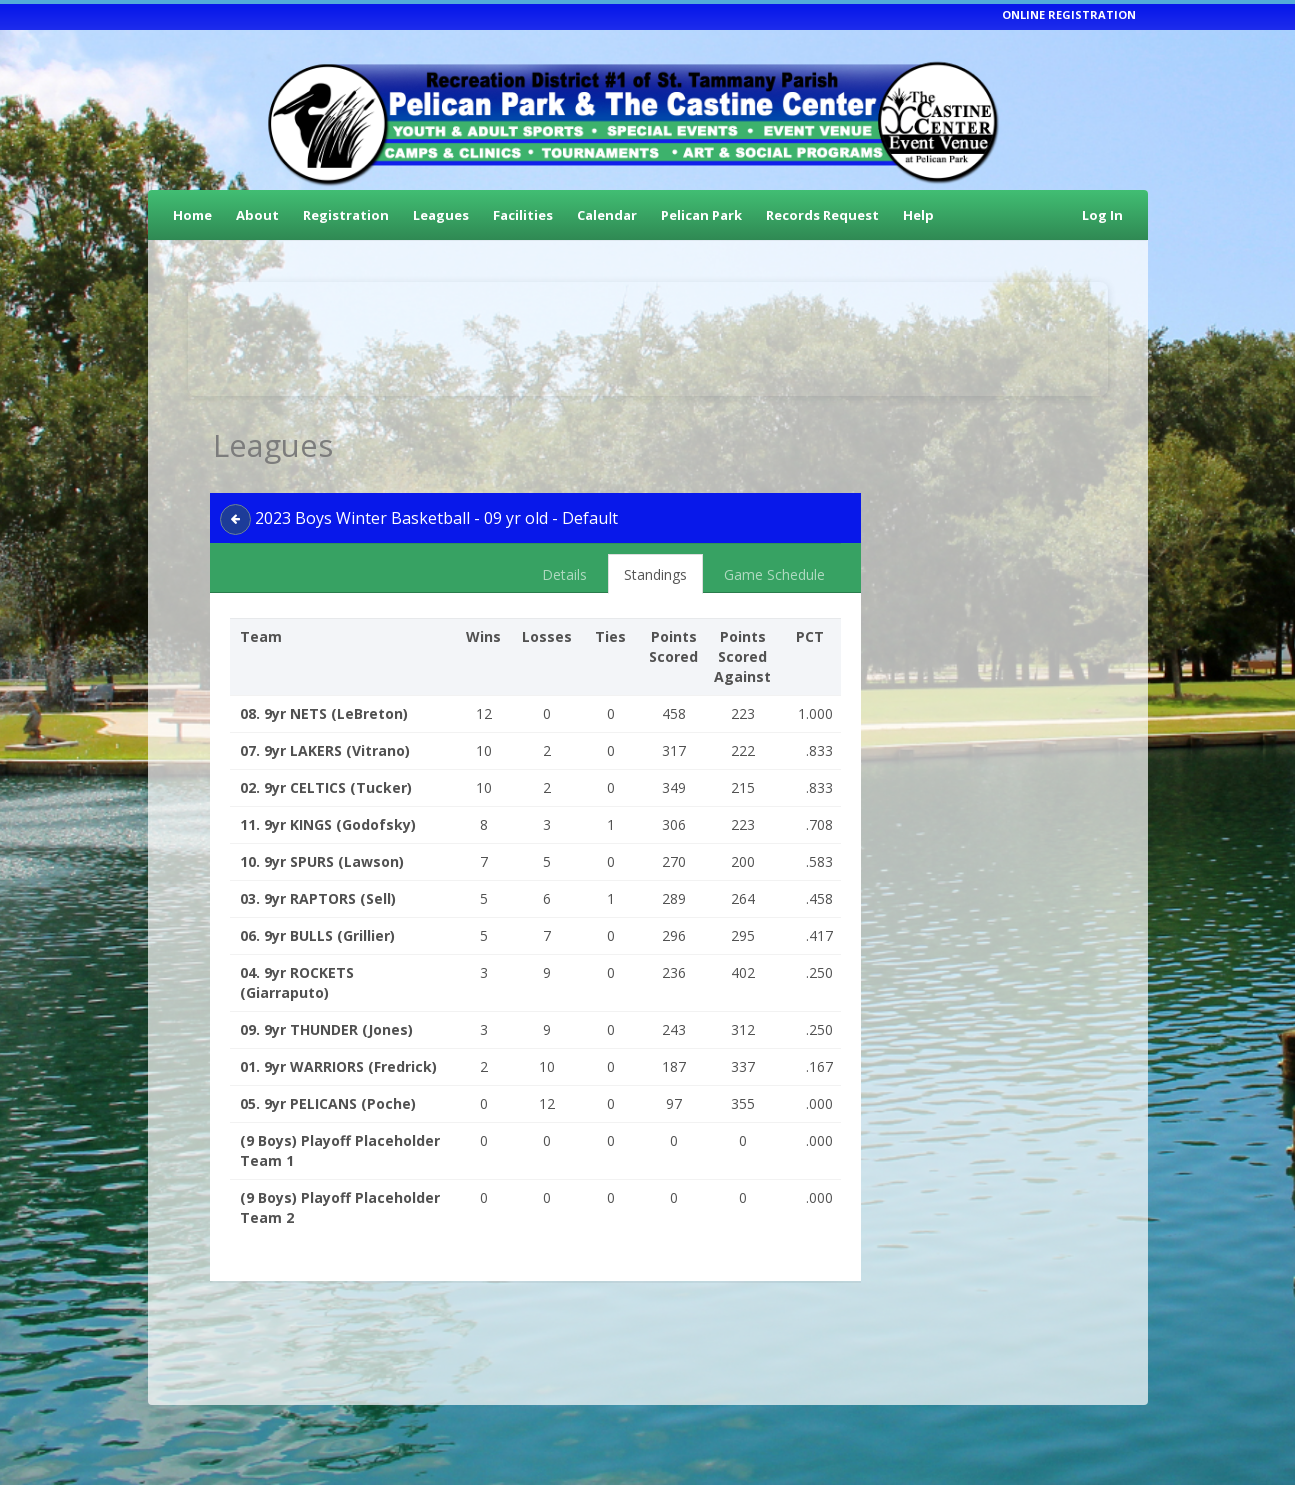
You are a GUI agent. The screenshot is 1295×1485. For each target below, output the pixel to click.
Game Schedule (774, 574)
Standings (655, 574)
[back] (235, 519)
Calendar (607, 215)
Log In (1102, 215)
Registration (346, 215)
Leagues (441, 215)
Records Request (822, 215)
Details (564, 574)
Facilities (523, 215)
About (257, 215)
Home (192, 215)
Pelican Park (701, 215)
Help (918, 215)
